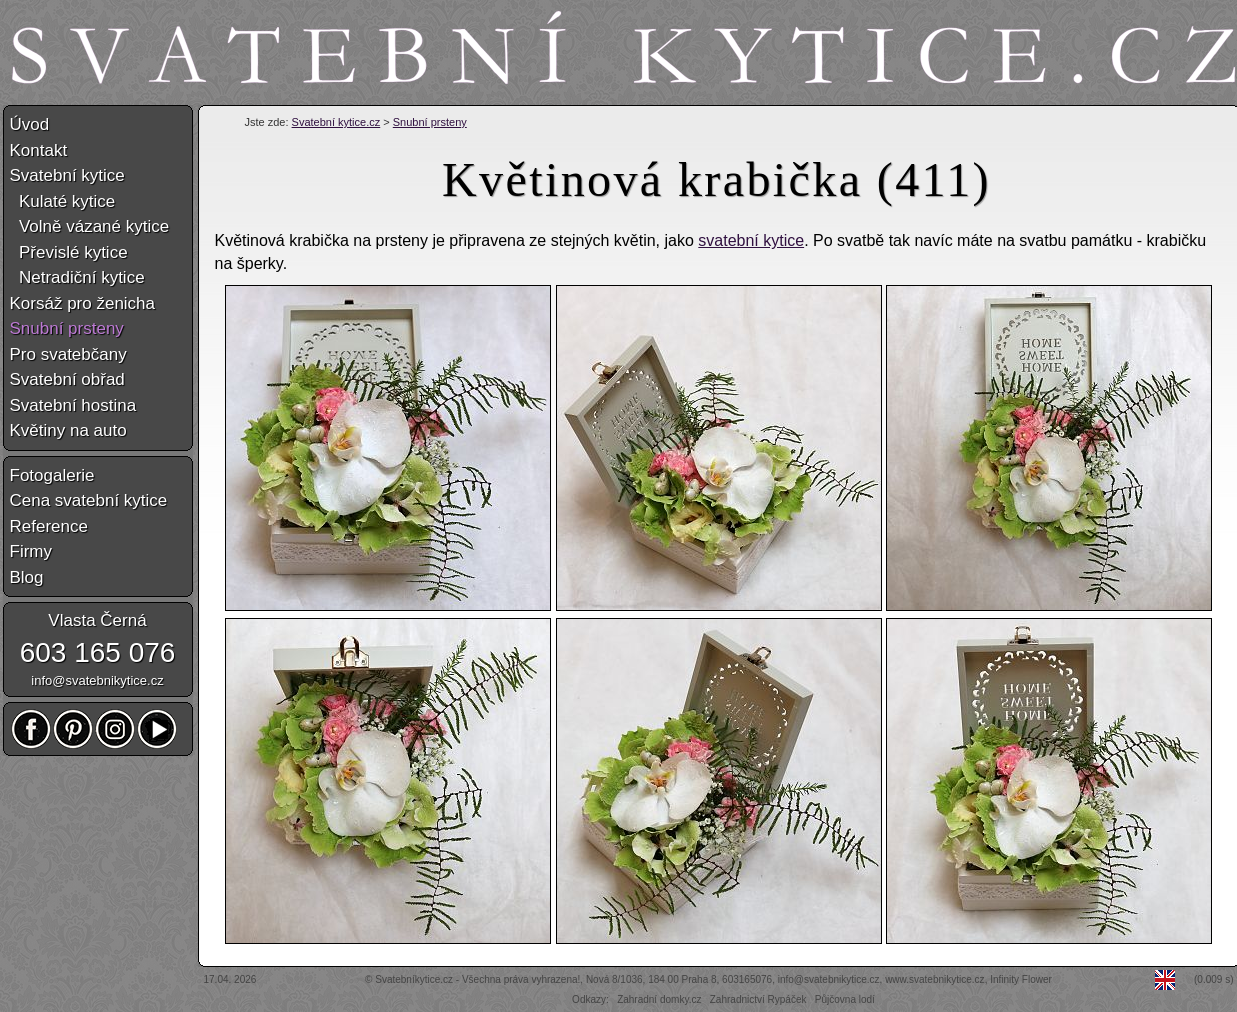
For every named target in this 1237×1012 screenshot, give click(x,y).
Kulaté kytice (63, 201)
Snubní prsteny (430, 122)
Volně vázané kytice (90, 226)
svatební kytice (751, 240)
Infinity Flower (1021, 979)
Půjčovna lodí (845, 999)
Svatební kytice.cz (336, 122)
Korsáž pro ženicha (83, 303)
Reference (49, 526)
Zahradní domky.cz (659, 999)
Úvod (30, 124)
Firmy (31, 551)
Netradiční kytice (77, 277)
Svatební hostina (73, 405)
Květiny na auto (68, 430)
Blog (27, 577)
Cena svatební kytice (89, 500)
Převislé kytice (69, 252)
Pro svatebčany (68, 354)
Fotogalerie (52, 475)
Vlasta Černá (97, 620)
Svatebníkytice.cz (414, 979)
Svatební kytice (67, 175)
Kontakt (39, 150)
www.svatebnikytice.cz (934, 979)
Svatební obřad (67, 379)
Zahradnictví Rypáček (758, 999)
